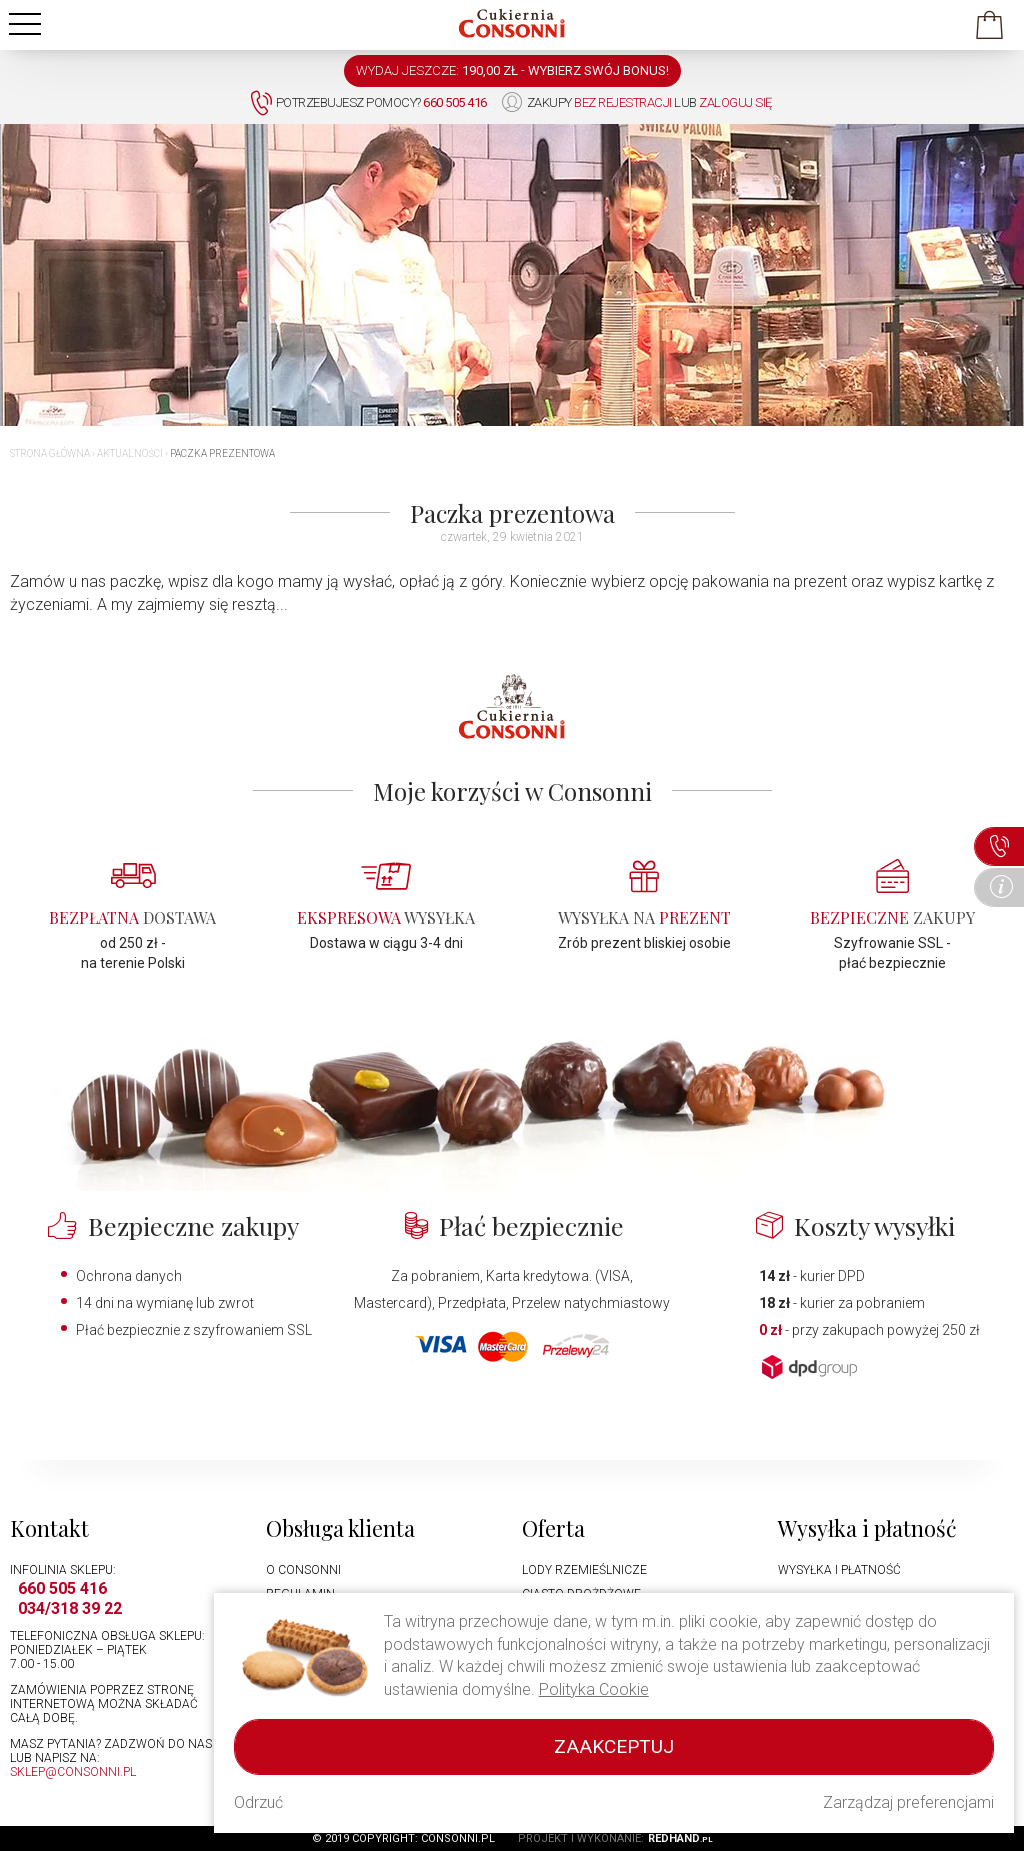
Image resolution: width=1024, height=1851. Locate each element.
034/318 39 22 (70, 1608)
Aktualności (130, 453)
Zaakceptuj (614, 1746)
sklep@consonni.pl (73, 1772)
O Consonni (303, 1570)
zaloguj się (735, 102)
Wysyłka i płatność (839, 1570)
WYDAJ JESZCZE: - (512, 70)
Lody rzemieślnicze (584, 1570)
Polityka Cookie (594, 1689)
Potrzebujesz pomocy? (369, 103)
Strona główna (50, 453)
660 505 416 (62, 1588)
